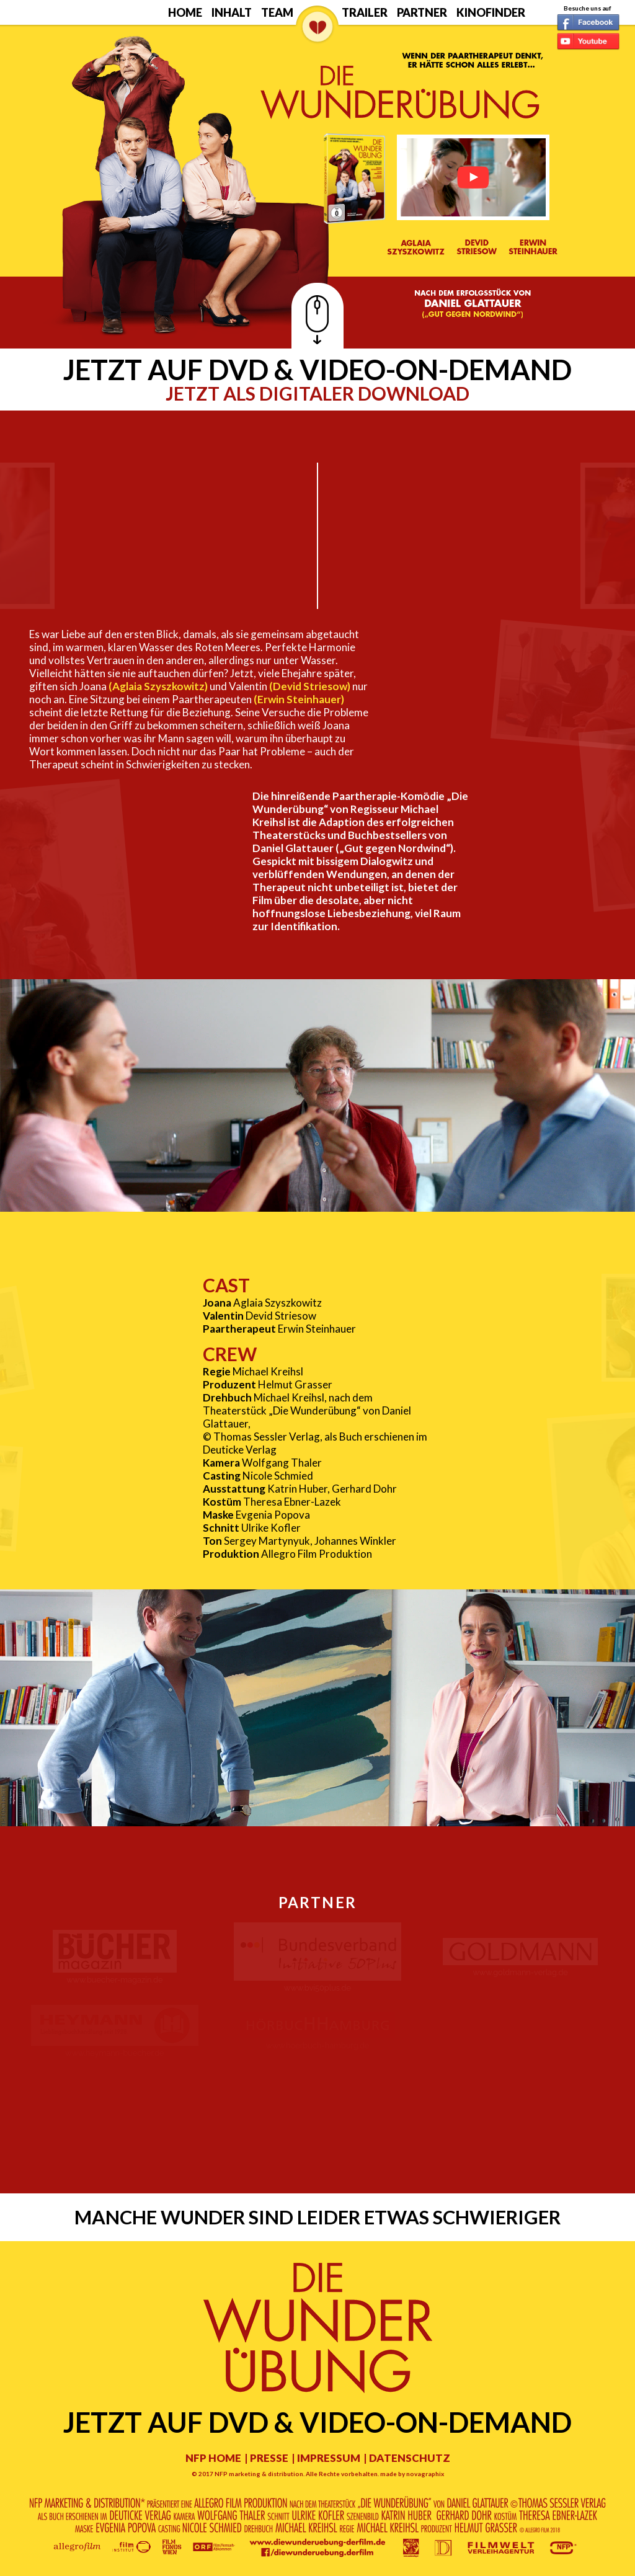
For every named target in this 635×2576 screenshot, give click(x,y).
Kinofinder (490, 12)
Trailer (365, 12)
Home (185, 12)
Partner (422, 12)
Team (277, 12)
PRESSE (269, 2457)
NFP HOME (213, 2457)
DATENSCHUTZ (409, 2457)
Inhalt (231, 12)
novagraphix (425, 2473)
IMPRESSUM (328, 2457)
